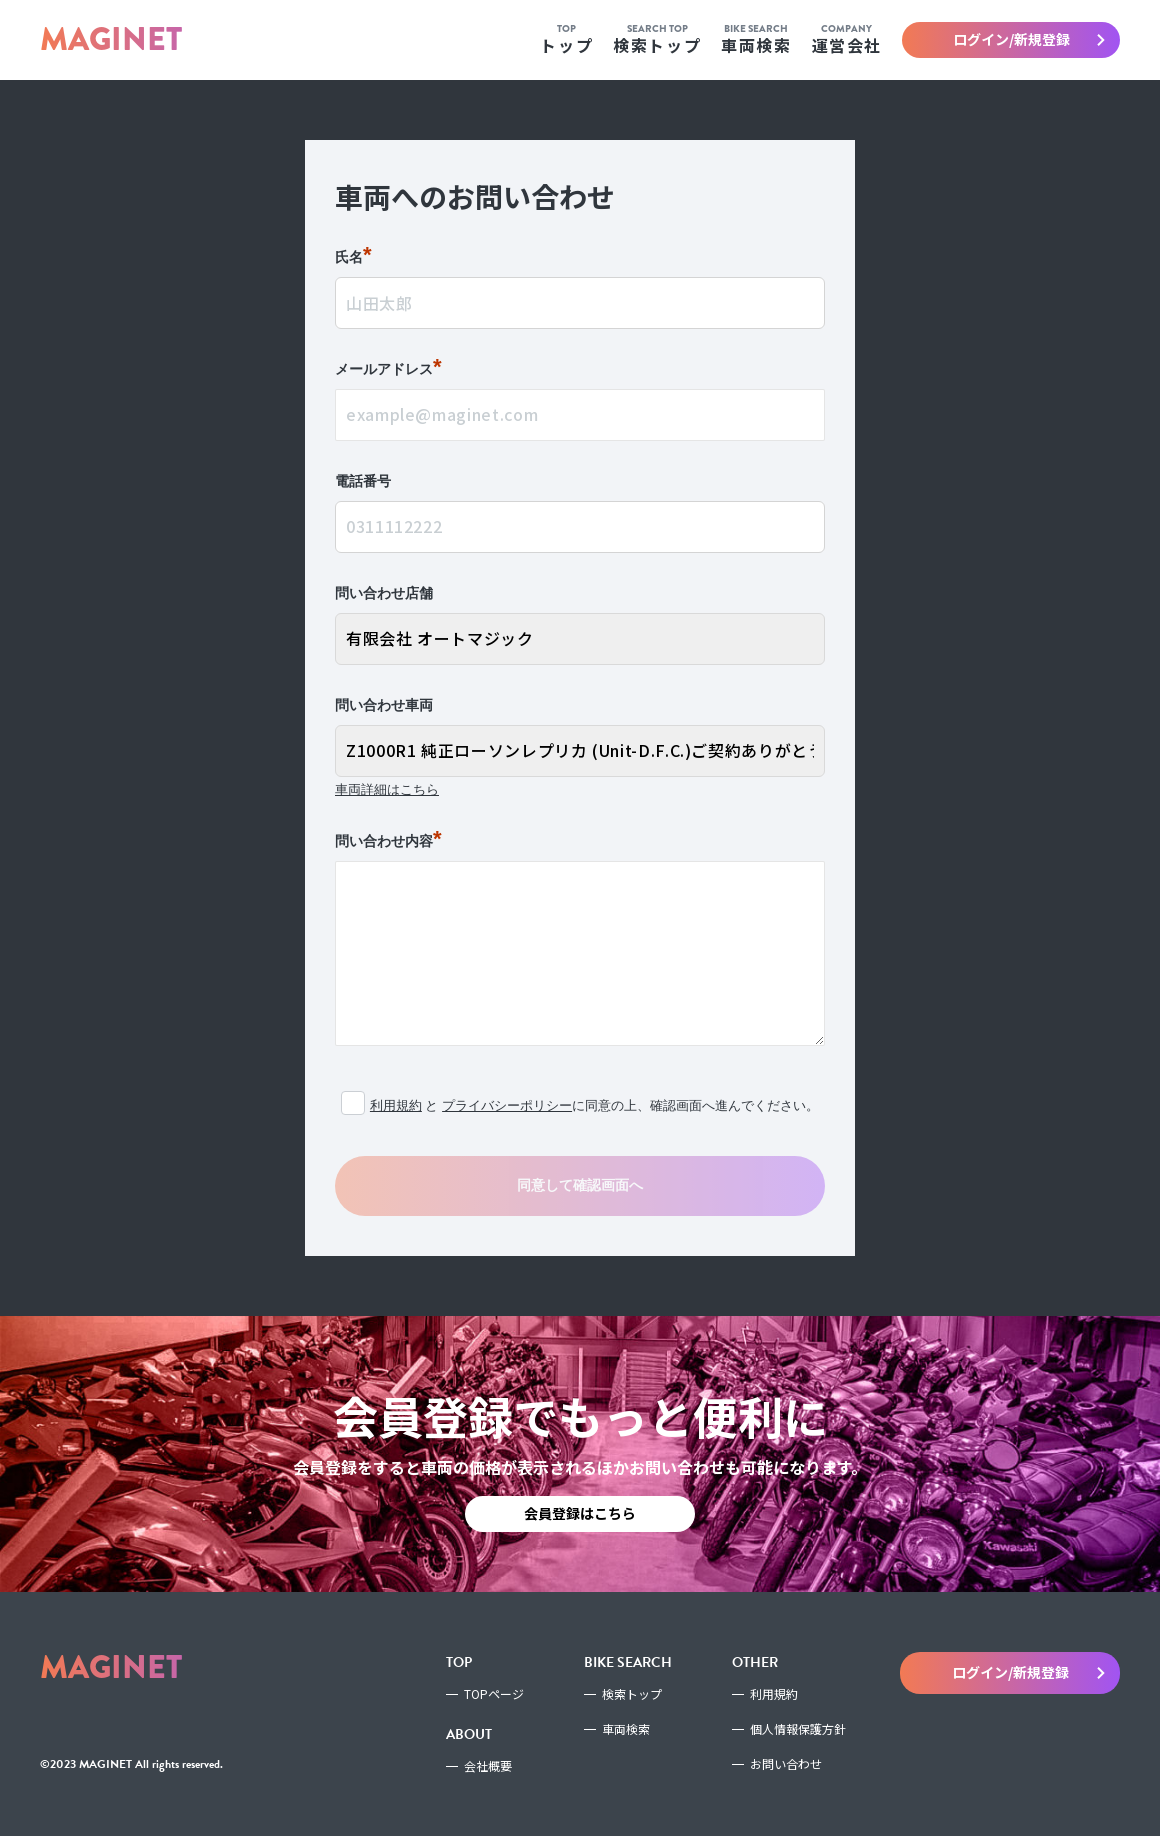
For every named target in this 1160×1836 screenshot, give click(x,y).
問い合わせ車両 (384, 705)
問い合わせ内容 (388, 842)
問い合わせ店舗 (384, 593)
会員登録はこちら (580, 1513)
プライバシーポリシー (507, 1105)
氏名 (353, 258)
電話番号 (363, 481)
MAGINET (111, 39)
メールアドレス (388, 370)
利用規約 (396, 1105)
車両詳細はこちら (387, 789)
